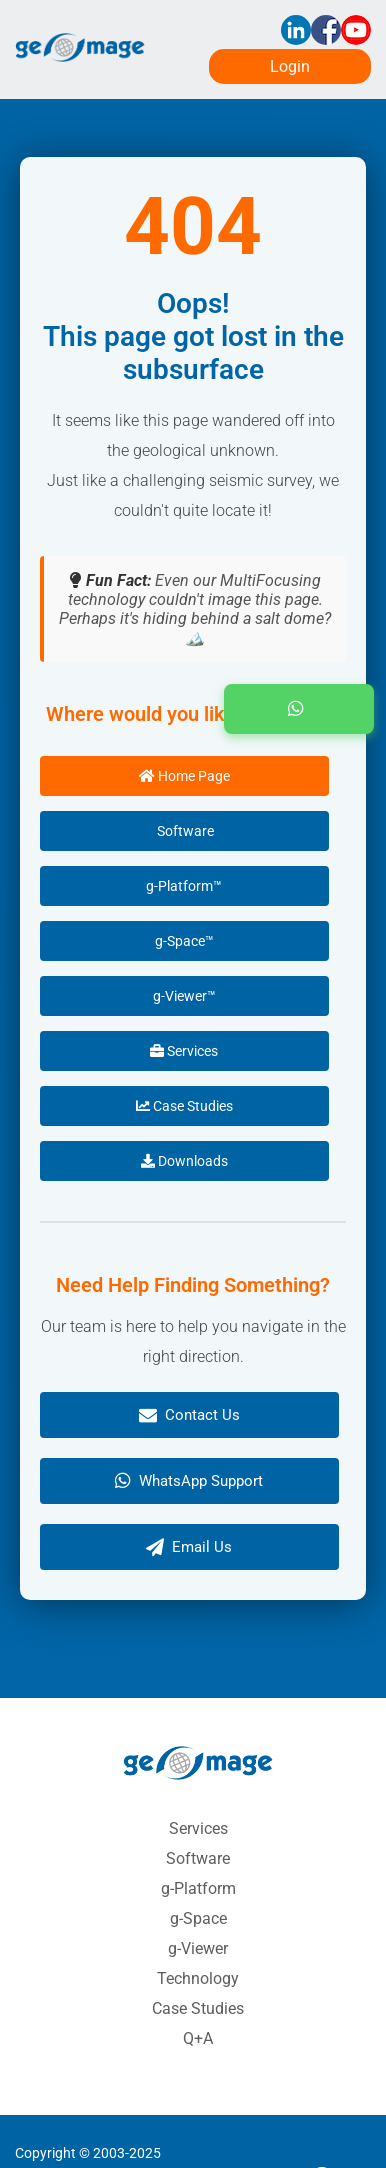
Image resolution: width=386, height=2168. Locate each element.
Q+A (198, 2038)
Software (184, 831)
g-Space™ (184, 941)
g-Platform (198, 1888)
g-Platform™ (184, 886)
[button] (299, 709)
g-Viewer (198, 1948)
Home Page (184, 776)
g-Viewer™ (184, 996)
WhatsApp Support (189, 1481)
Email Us (189, 1547)
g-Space (198, 1918)
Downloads (184, 1161)
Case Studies (184, 1106)
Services (184, 1051)
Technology (198, 1978)
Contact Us (189, 1415)
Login (290, 66)
